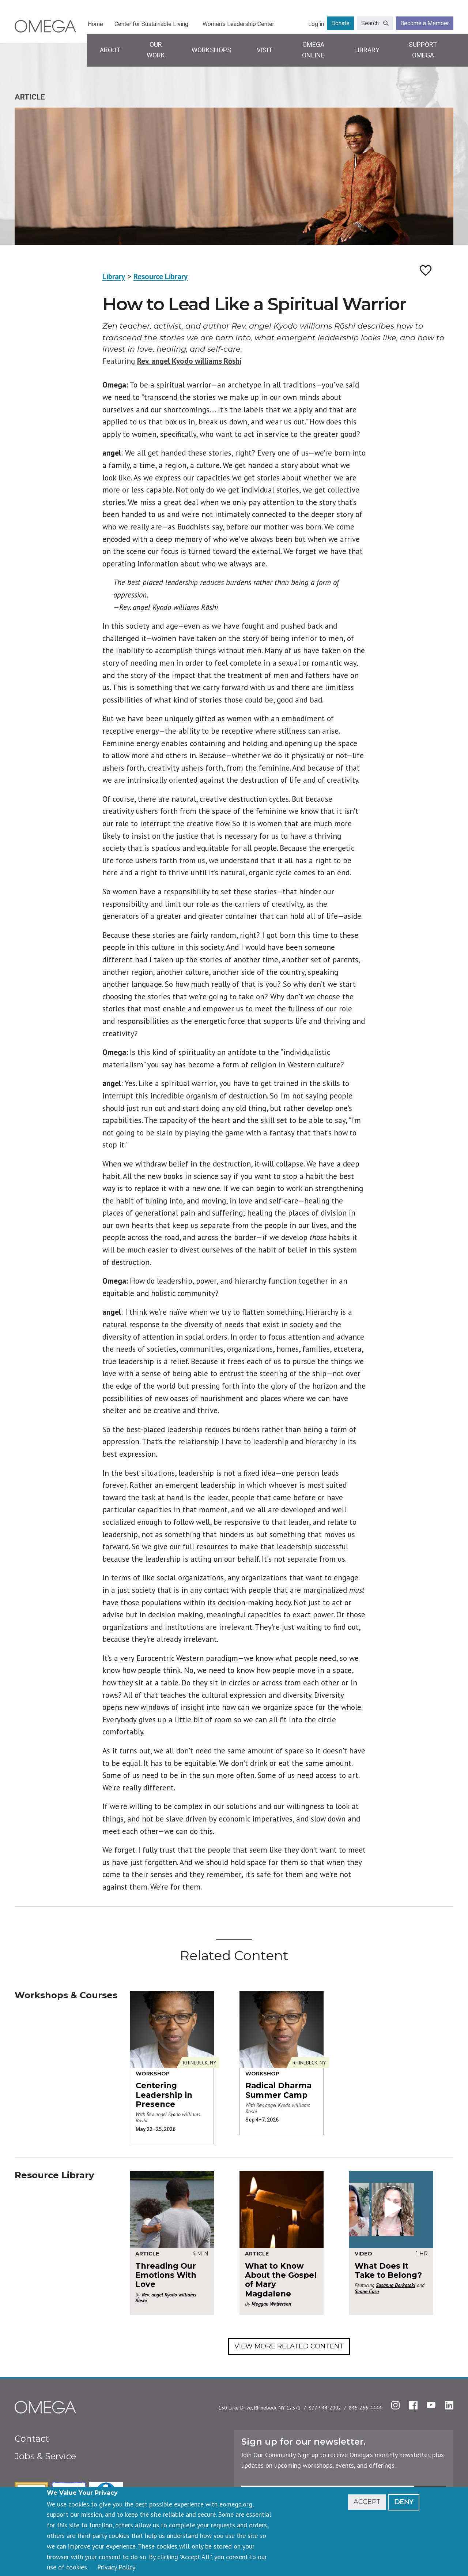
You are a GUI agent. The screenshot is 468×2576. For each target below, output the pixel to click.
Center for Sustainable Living (151, 23)
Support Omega (423, 50)
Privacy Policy (116, 2567)
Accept (367, 2502)
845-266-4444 (365, 2407)
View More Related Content (289, 2346)
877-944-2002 (325, 2407)
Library (367, 50)
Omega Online (313, 50)
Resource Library (160, 276)
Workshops (211, 50)
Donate (340, 23)
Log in (316, 23)
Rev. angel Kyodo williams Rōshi (189, 361)
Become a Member (424, 23)
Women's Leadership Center (238, 23)
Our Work (156, 50)
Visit (264, 50)
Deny (403, 2502)
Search (370, 23)
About (110, 50)
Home (95, 23)
